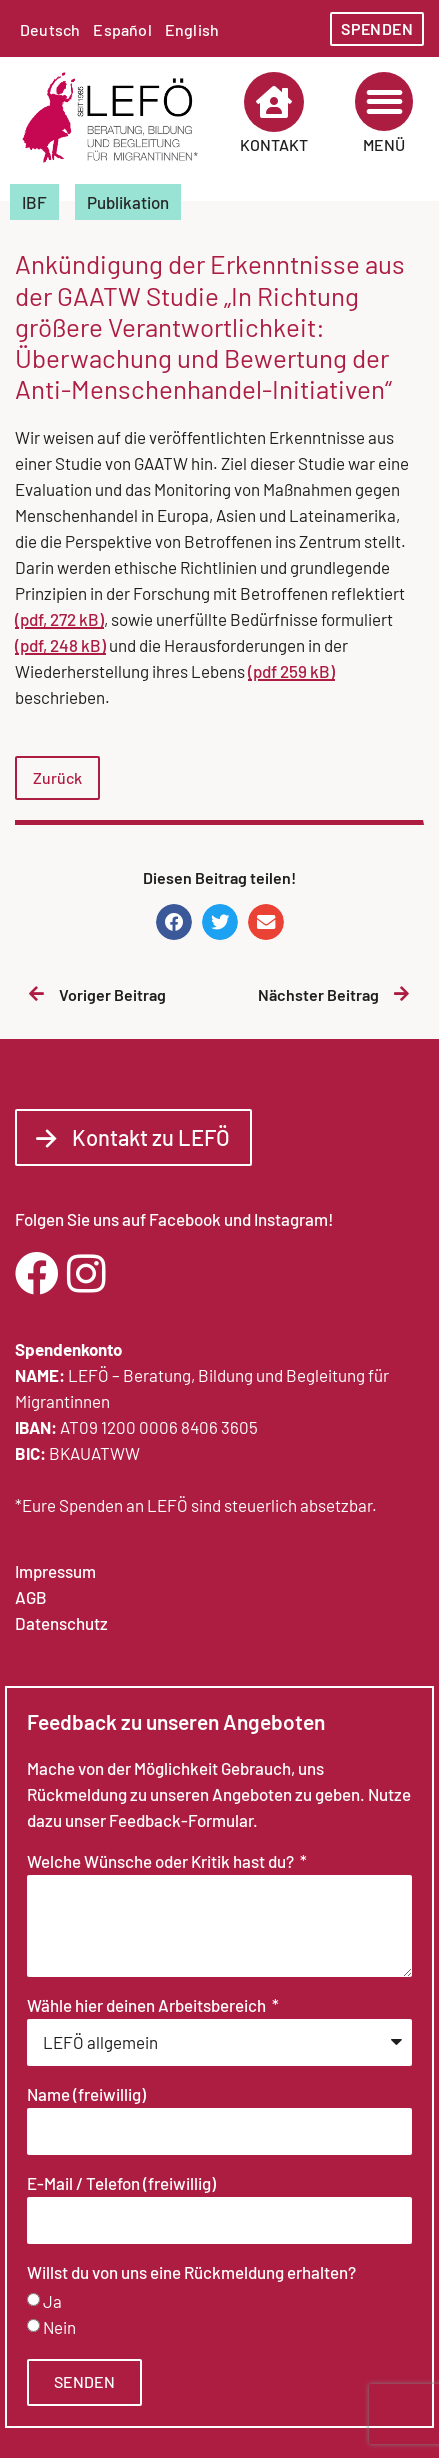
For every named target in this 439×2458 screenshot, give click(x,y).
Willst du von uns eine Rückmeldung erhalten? (191, 2273)
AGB (31, 1597)
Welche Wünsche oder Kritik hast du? (162, 1862)
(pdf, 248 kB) (60, 645)
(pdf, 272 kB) (59, 619)
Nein (59, 2327)
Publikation (128, 202)
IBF (34, 202)
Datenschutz (61, 1623)
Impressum (55, 1571)
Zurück (57, 777)
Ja (52, 2301)
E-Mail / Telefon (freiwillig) (121, 2184)
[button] (384, 101)
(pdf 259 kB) (291, 671)
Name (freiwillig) (86, 2095)
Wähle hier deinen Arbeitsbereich (148, 2006)
